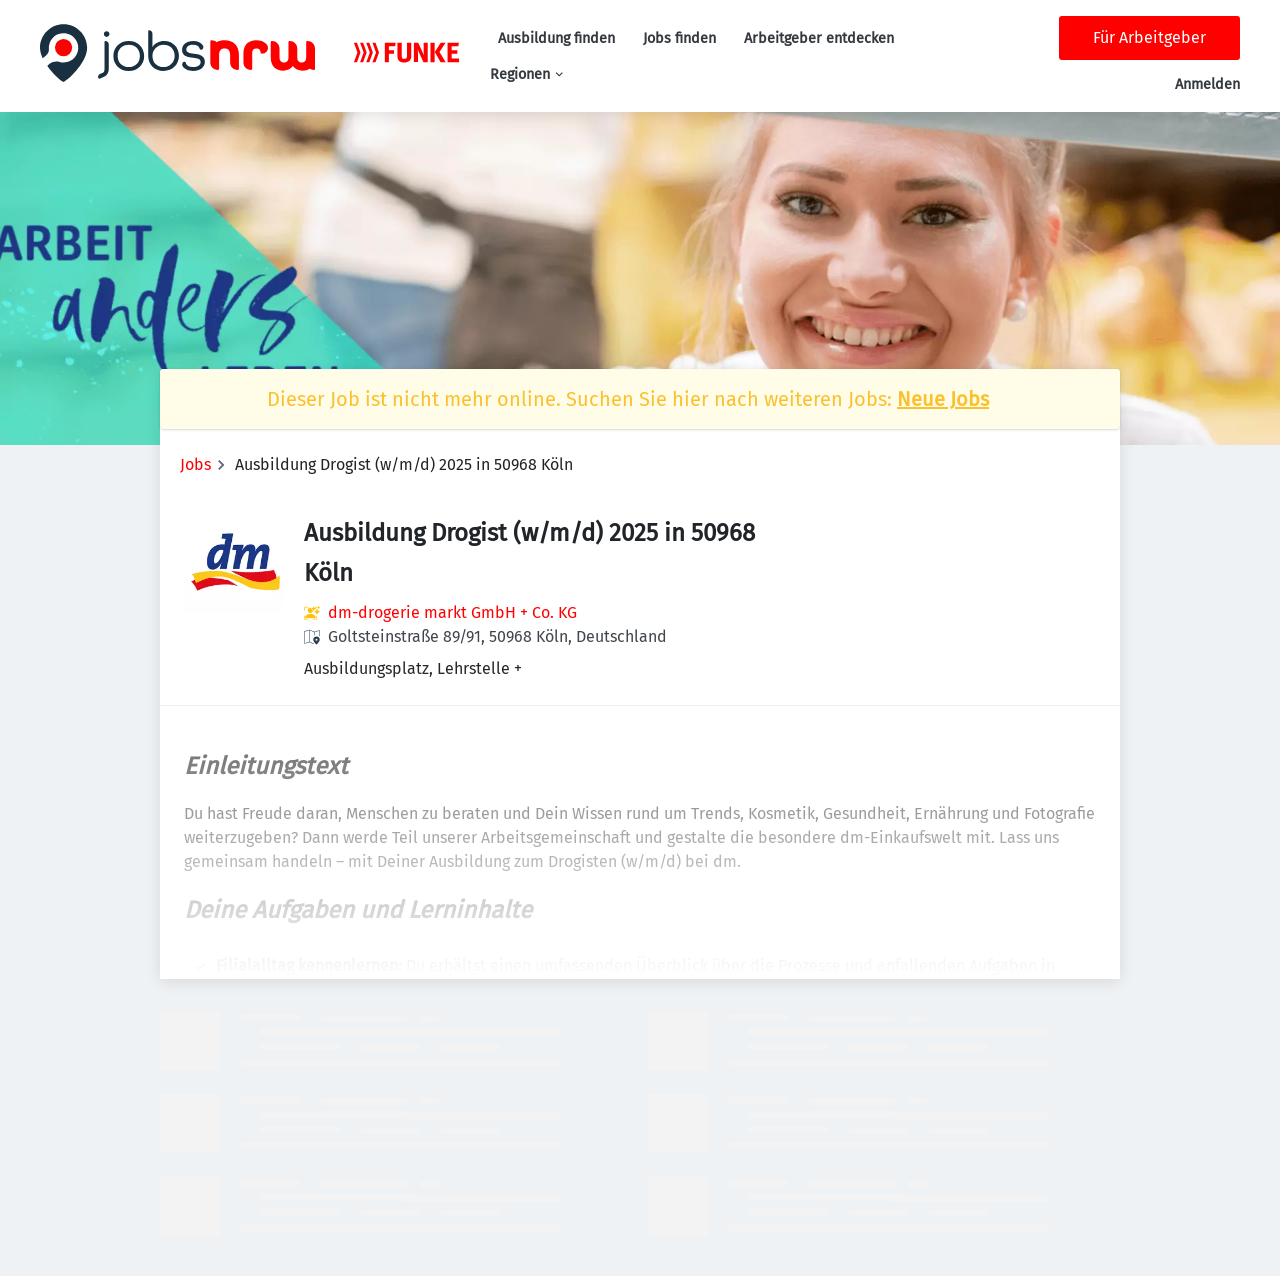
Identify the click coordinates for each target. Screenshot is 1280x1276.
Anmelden (1207, 84)
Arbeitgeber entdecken (819, 38)
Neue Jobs (943, 399)
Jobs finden (679, 38)
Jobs (195, 464)
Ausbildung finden (556, 38)
